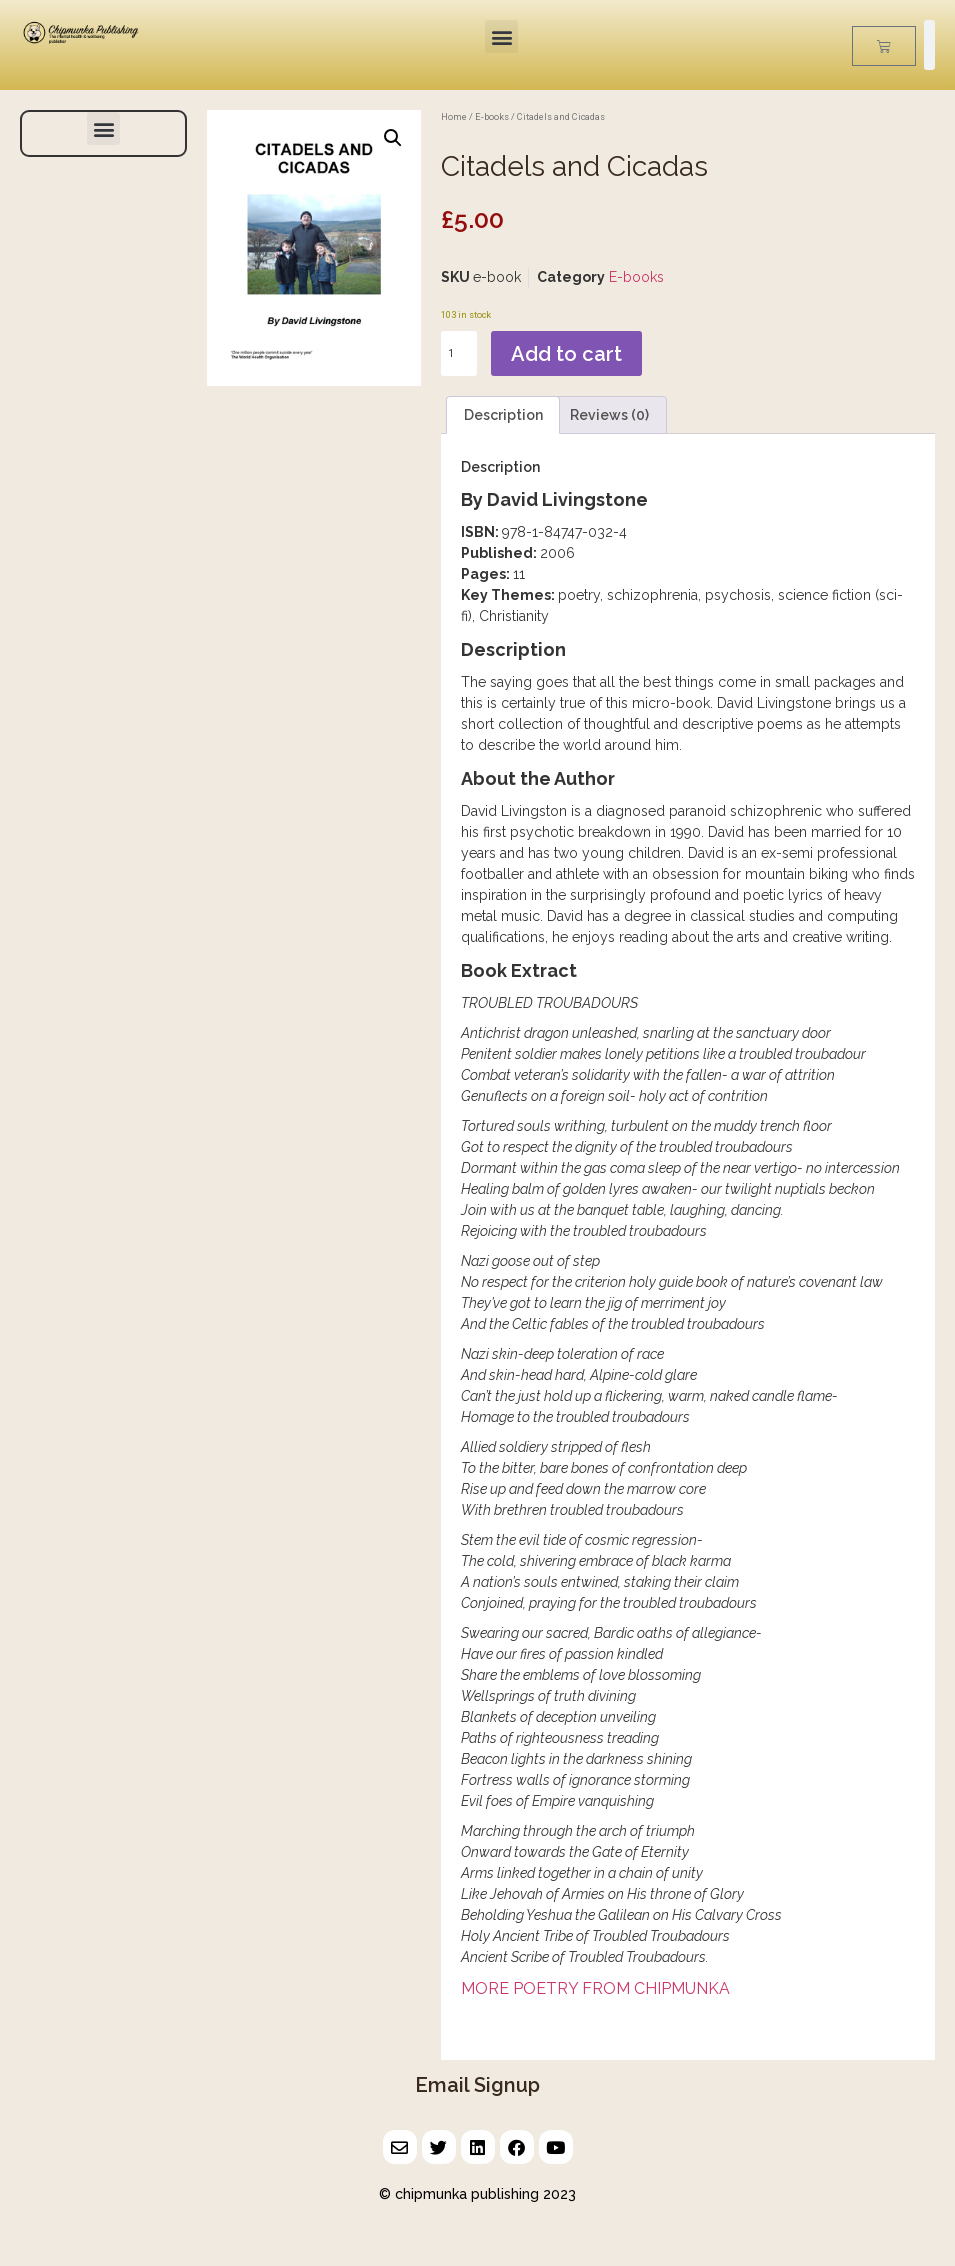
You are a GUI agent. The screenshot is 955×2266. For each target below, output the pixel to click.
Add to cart (566, 354)
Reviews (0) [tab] (609, 415)
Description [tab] (503, 415)
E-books (492, 116)
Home (454, 116)
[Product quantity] (459, 353)
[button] (501, 36)
